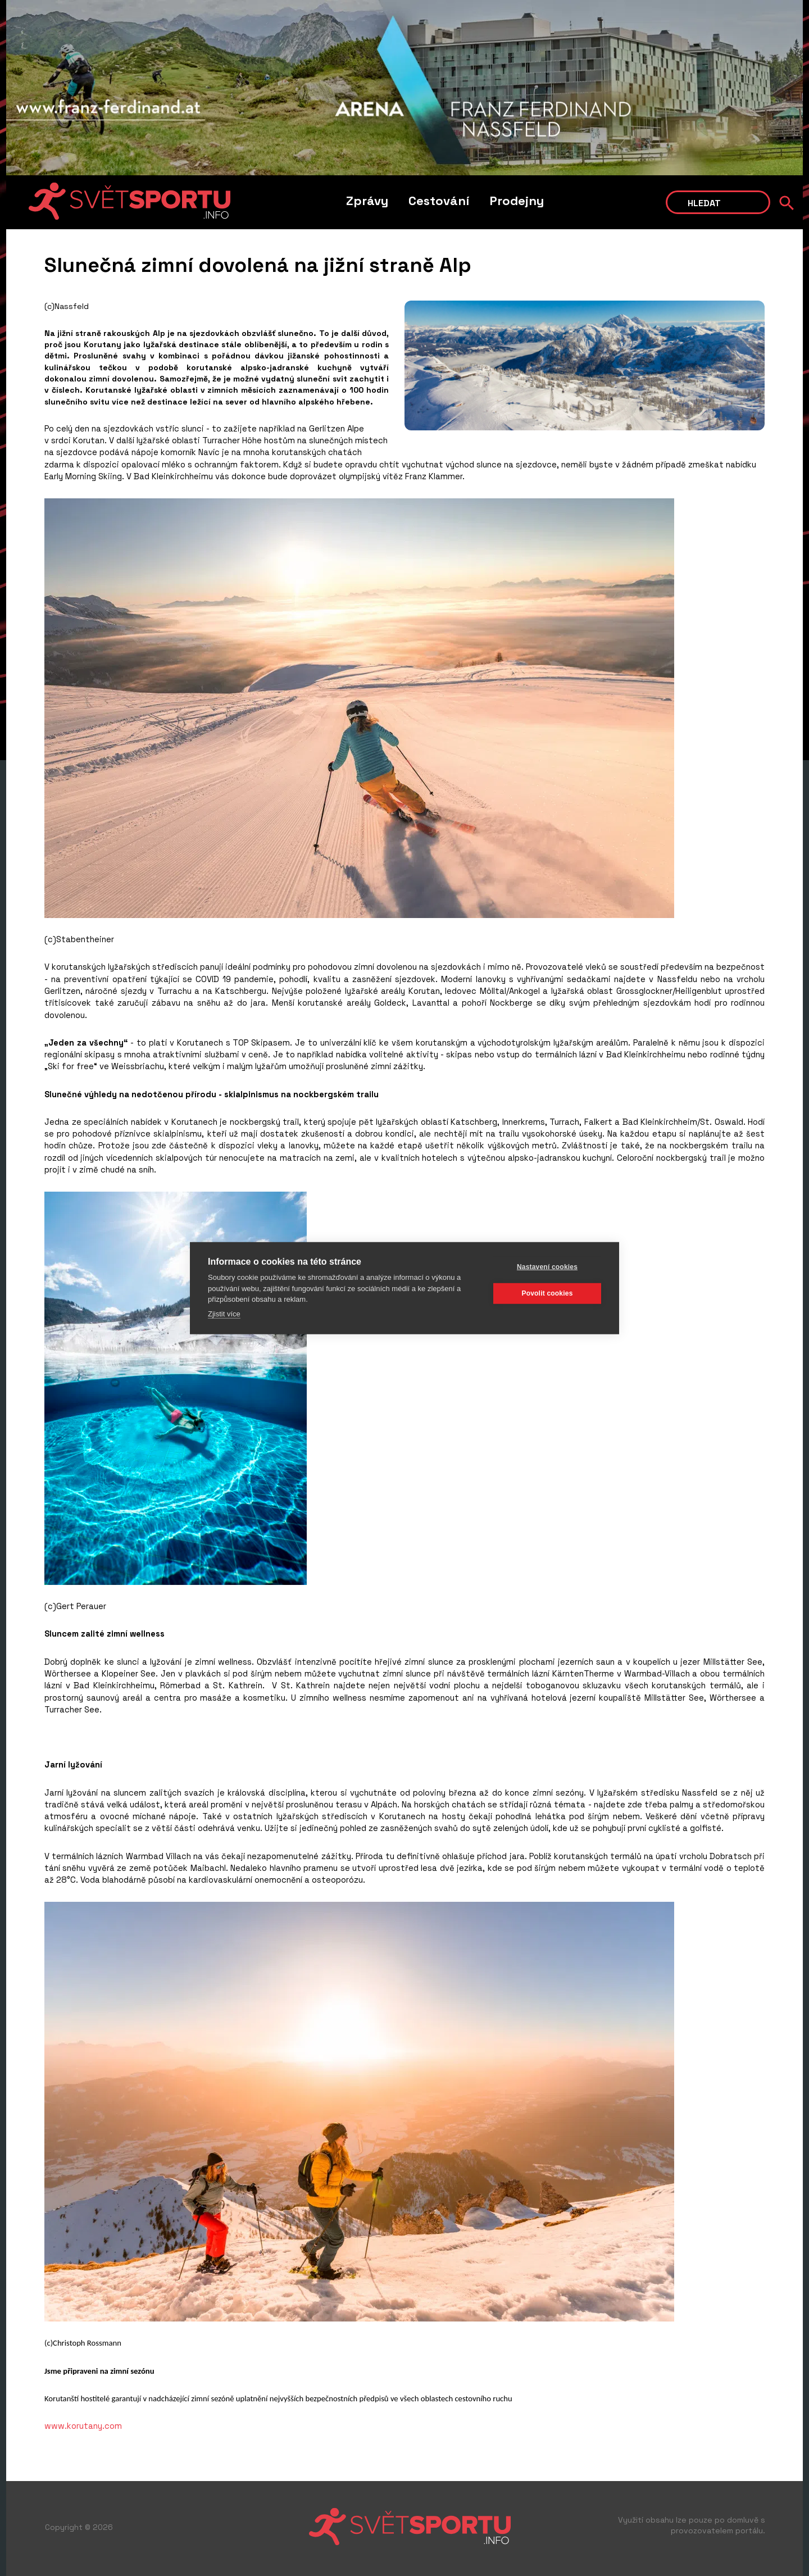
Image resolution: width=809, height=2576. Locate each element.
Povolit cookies (546, 1293)
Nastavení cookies (547, 1267)
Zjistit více (224, 1313)
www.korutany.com (83, 2426)
